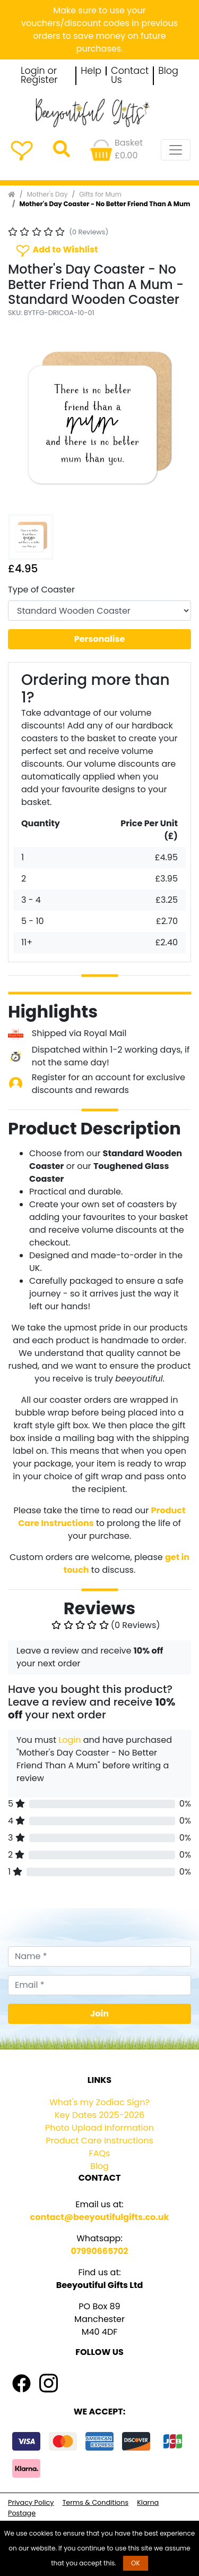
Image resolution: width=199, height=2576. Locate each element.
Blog (168, 71)
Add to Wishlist (56, 250)
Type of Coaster (41, 589)
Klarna (148, 2502)
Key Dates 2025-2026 (99, 2115)
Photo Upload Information (99, 2128)
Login (69, 1740)
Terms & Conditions (95, 2502)
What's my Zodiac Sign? (99, 2102)
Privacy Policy (31, 2502)
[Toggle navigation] (176, 149)
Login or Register (39, 75)
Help (91, 71)
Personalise (99, 639)
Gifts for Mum (100, 194)
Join (99, 2013)
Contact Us (130, 75)
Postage (22, 2513)
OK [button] (135, 2562)
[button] (22, 418)
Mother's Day (47, 194)
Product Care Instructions (99, 2140)
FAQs (99, 2153)
